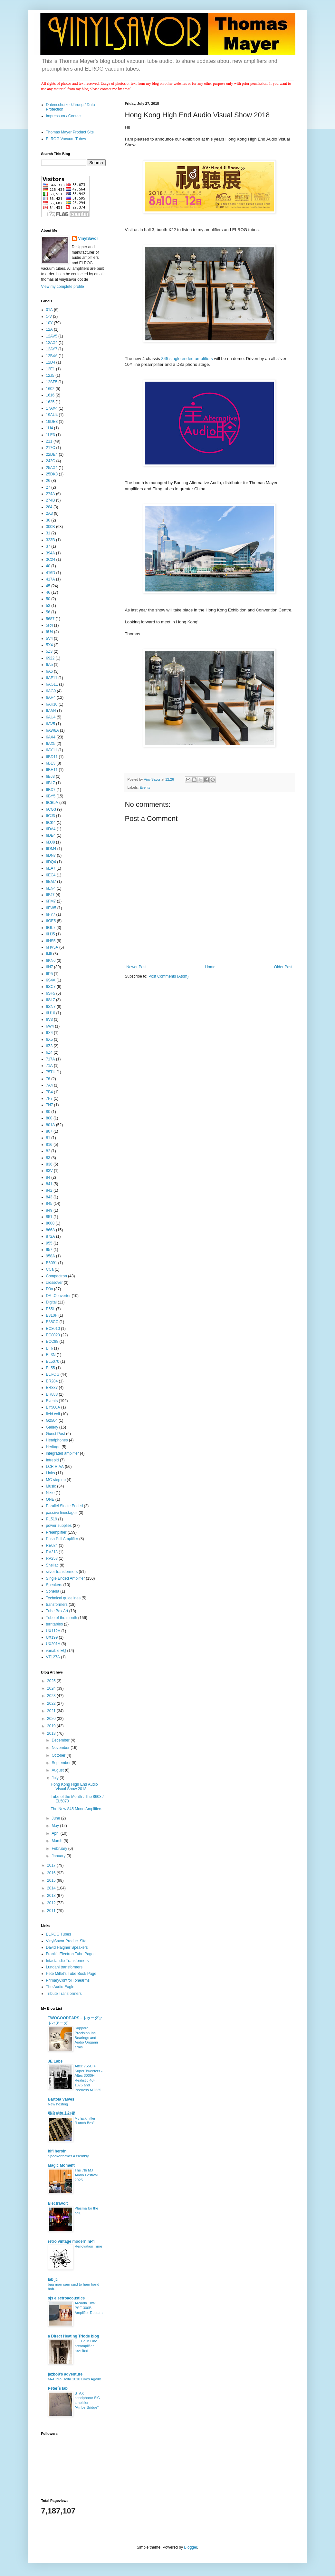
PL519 (51, 1519)
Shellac (52, 1565)
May (56, 1825)
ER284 (52, 1381)
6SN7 (51, 1006)
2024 (52, 1688)
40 (48, 566)
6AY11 (51, 750)
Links (50, 1473)
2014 (52, 1888)
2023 (52, 1695)
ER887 (52, 1387)
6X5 (49, 1039)
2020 (52, 1718)
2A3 (49, 513)
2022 (52, 1703)
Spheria (52, 1591)
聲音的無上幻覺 (61, 2113)
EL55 (50, 1368)
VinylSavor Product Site (66, 1941)
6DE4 (51, 835)
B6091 (51, 1263)
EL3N (51, 1354)
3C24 (50, 559)
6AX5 (50, 743)
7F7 (49, 1098)
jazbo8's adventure (65, 2374)
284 (49, 507)
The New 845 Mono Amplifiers (76, 1809)
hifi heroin (57, 2151)
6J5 (49, 953)
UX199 (52, 1637)
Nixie (50, 1492)
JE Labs (55, 2061)
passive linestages (62, 1512)
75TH (50, 1072)
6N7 (49, 967)
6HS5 (51, 941)
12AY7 (51, 349)
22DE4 (52, 454)
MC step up (56, 1480)
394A (50, 553)
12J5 (50, 375)
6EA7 (50, 868)
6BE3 (50, 763)
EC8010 (53, 1328)
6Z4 (49, 1052)
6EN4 (51, 888)
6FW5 (51, 908)
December (61, 1740)
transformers (57, 1604)
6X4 (49, 1032)
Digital (51, 1302)
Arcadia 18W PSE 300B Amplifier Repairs (89, 2308)
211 (49, 441)
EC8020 (53, 1335)
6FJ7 (50, 895)
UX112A (53, 1631)
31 (48, 533)
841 (49, 1184)
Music (51, 1486)
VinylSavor (88, 238)
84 (48, 1177)
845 (49, 1203)
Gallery (52, 1427)
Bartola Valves (61, 2099)
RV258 (52, 1558)
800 (49, 1118)
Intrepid (52, 1460)
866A (50, 1230)
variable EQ (56, 1650)
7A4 (49, 1085)
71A (49, 1065)
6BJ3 (50, 776)
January (59, 1856)
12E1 (50, 369)
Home (210, 967)
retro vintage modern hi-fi (71, 2241)
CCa (50, 1269)
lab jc (53, 2279)
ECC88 (52, 1341)
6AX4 (50, 737)
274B (50, 500)
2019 (52, 1726)
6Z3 (49, 1046)
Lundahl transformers (64, 1967)
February (60, 1848)
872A (50, 1236)
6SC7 (51, 986)
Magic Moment (61, 2165)
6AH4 (51, 697)
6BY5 (50, 796)
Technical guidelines (63, 1598)
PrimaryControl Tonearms (68, 1980)
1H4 (49, 428)
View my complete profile (62, 286)
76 (48, 1079)
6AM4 (51, 710)
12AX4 (52, 342)
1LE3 (50, 435)
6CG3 (51, 809)
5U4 (49, 631)
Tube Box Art (57, 1611)
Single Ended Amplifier (65, 1578)
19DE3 (52, 421)
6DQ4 (51, 862)
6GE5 (51, 921)
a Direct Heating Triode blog (73, 2336)
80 (48, 1111)
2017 (52, 1865)
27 (48, 487)
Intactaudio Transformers (67, 1960)
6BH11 (52, 769)
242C (50, 461)
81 (48, 1138)
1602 (50, 388)
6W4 (50, 1026)
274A (50, 494)
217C (50, 447)
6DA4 (51, 829)
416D (50, 573)
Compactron (56, 1276)
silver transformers (62, 1571)
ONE (50, 1499)
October (59, 1755)
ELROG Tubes (58, 1934)
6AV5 (50, 724)
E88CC (52, 1322)
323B (50, 540)
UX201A (53, 1644)
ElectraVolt (58, 2203)
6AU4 (51, 717)
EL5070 (52, 1361)
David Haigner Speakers (67, 1947)
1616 (50, 395)
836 (49, 1164)
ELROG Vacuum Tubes (66, 139)
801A (50, 1125)
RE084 (52, 1545)
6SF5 (50, 993)
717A (50, 1059)
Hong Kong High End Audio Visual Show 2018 (74, 1786)
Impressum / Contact (64, 116)
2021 (52, 1711)
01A (49, 309)
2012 (52, 1903)
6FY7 (50, 914)
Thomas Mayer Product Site (70, 132)
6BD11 (52, 757)
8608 (50, 1223)
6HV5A (52, 947)
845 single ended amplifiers (187, 358)
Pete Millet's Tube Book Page (71, 1973)
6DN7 (51, 855)
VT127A (53, 1657)
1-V (49, 316)
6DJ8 (50, 842)
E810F (51, 1315)
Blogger (190, 2547)
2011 (52, 1910)
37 (48, 546)
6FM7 (51, 901)
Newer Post (137, 967)
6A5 (49, 664)
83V (49, 1170)
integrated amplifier (62, 1453)
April (56, 1833)
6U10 (50, 1013)
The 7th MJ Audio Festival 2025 (86, 2175)
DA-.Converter (58, 1295)
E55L (50, 1309)
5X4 (49, 645)
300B (50, 526)
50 (48, 599)
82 (48, 1151)
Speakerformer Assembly (68, 2156)
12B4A (52, 356)
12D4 (50, 362)
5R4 (49, 625)
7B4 (49, 1092)
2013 (52, 1895)
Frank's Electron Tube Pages (71, 1954)
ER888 (52, 1394)
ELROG (53, 1374)
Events (144, 787)
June (56, 1818)
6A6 (49, 671)
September (62, 1763)
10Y (49, 323)
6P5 (49, 973)
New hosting (58, 2104)
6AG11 (52, 684)
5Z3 (49, 651)
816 (49, 1144)
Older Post (283, 967)
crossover (54, 1282)
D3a (49, 1289)
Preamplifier (56, 1532)
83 (48, 1158)
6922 (50, 658)
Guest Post (55, 1433)
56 (48, 612)
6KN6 (51, 960)
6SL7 (50, 1000)
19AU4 (52, 415)
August (58, 1770)
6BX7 (50, 789)
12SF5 (51, 382)
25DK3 (52, 474)
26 (48, 480)
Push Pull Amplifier (62, 1539)
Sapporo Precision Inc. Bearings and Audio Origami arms (86, 2037)
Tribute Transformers (64, 1993)
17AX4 (52, 408)
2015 (52, 1880)
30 (48, 520)
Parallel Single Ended (64, 1506)
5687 (50, 619)
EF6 (49, 1348)
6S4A (50, 980)
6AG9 (51, 691)
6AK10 (52, 704)
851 (49, 1217)
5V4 (49, 638)
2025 (52, 1681)
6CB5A (52, 802)
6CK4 (51, 822)
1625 (50, 402)
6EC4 (51, 875)
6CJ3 (50, 816)
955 (49, 1243)
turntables (54, 1624)
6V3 (49, 1019)
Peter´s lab (58, 2388)
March (57, 1841)
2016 (52, 1873)
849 (49, 1210)
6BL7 (50, 783)
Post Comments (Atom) (168, 976)
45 (48, 586)
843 (49, 1197)
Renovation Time (88, 2246)
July (56, 1778)
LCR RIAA (55, 1466)
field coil (53, 1414)
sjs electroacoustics (66, 2298)
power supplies (59, 1525)
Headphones (57, 1440)
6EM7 (51, 881)
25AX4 (52, 467)
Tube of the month (61, 1617)
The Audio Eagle (60, 1987)
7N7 (49, 1105)
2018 (52, 1733)
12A (49, 329)
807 (49, 1131)
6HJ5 (50, 934)
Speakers (54, 1585)
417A (50, 579)
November (61, 1747)
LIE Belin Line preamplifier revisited (86, 2346)
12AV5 (51, 336)
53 (48, 605)
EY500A (53, 1407)
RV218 (52, 1552)
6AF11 (51, 678)
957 (49, 1249)
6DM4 (51, 848)
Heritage (53, 1447)
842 (49, 1190)
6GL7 (50, 927)
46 (48, 592)
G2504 (52, 1420)
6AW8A (52, 730)
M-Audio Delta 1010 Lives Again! (74, 2379)
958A (50, 1256)
